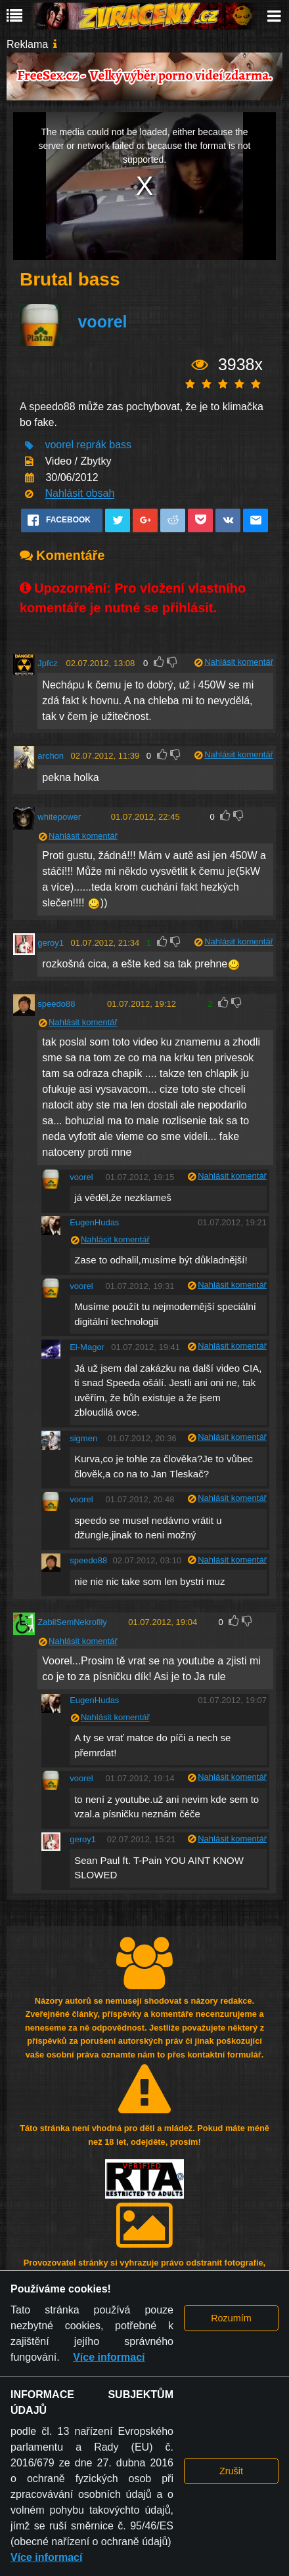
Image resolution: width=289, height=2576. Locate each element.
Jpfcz (47, 663)
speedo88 (56, 1004)
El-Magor (87, 1347)
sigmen (83, 1438)
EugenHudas (94, 1222)
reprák (91, 445)
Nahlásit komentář (238, 662)
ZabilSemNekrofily (71, 1622)
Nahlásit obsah (79, 493)
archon (50, 756)
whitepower (59, 817)
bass (120, 445)
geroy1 (50, 943)
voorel (102, 321)
